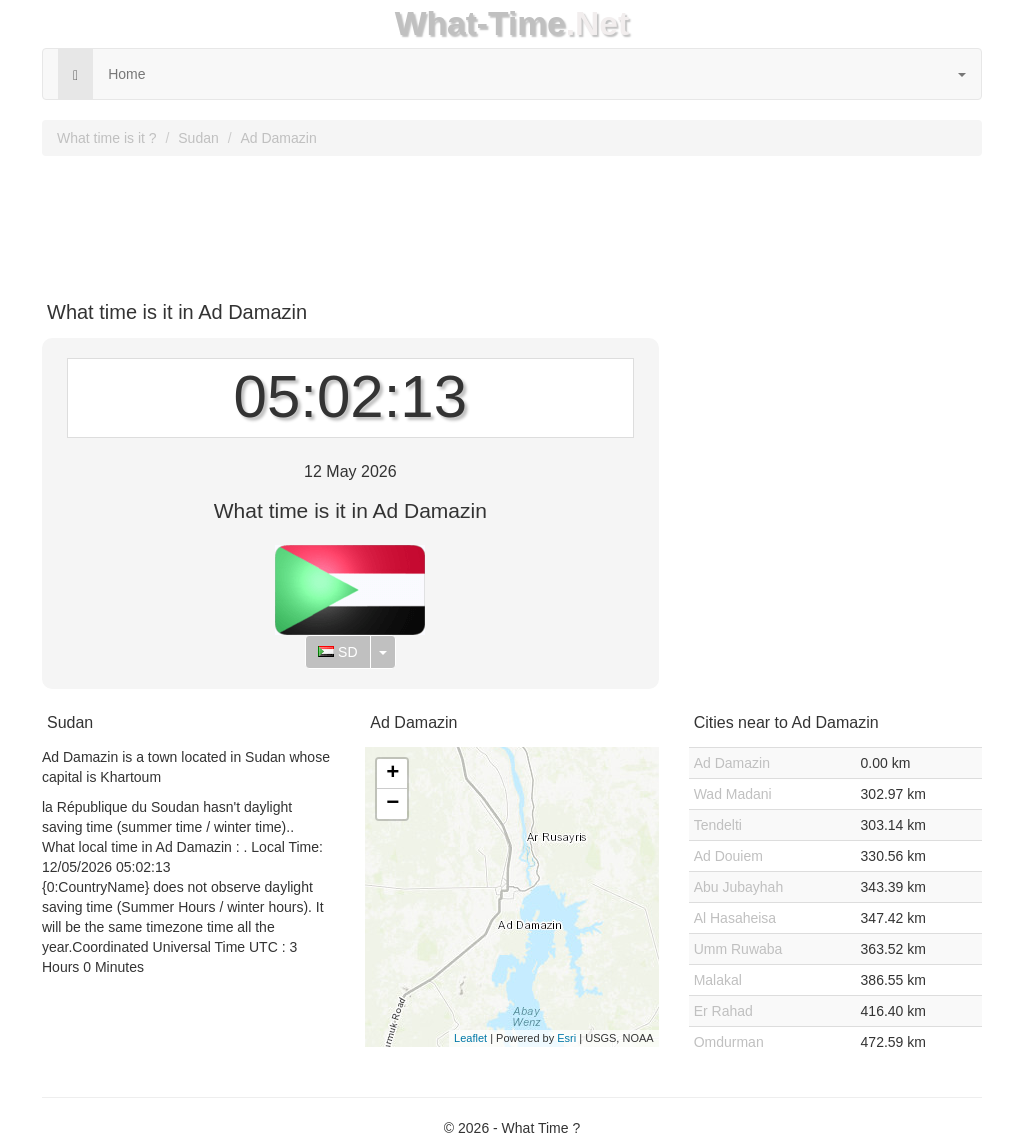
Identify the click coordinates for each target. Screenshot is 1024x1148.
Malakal (718, 980)
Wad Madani (733, 794)
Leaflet (470, 1038)
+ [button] (392, 774)
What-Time (480, 23)
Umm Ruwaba (738, 949)
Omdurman (729, 1042)
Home (126, 74)
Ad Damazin (278, 138)
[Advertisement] (512, 221)
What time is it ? (107, 138)
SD (337, 652)
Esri (566, 1038)
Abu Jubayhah (739, 887)
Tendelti (718, 825)
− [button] (392, 804)
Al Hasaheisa (735, 918)
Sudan (198, 138)
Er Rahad (723, 1011)
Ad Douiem (728, 856)
